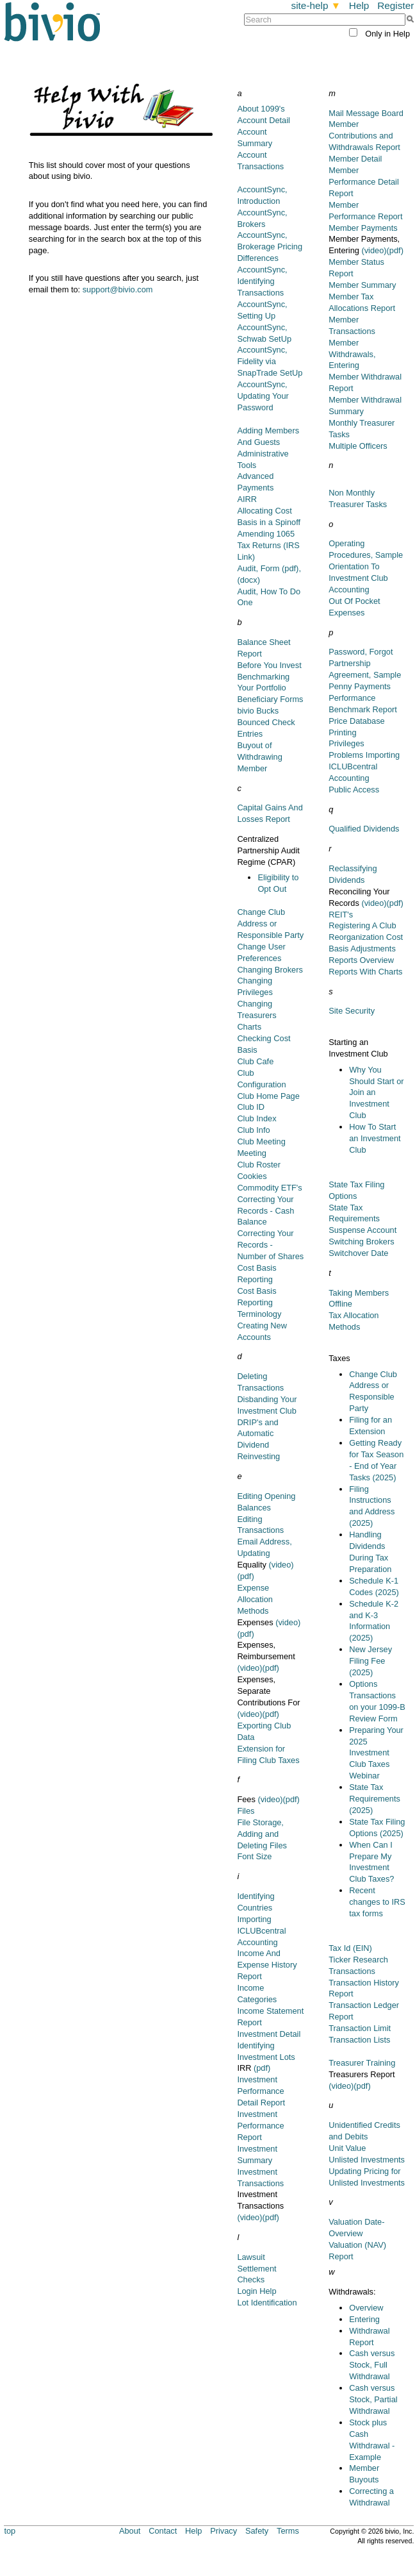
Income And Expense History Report (267, 1964)
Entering (364, 2319)
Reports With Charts (365, 971)
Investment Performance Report (260, 2125)
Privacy (223, 2531)
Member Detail (355, 158)
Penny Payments (360, 686)
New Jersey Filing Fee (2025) (370, 1660)
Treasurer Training (362, 2063)
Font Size (254, 1856)
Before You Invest (269, 665)
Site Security (352, 1011)
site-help (316, 5)
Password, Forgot (361, 652)
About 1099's (260, 108)
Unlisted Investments (367, 2159)
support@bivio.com (118, 289)
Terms (288, 2531)
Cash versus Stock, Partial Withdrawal (373, 2399)
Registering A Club (362, 925)
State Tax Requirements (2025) (374, 1798)
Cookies (251, 1176)
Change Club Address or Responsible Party (270, 923)
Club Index (256, 1118)
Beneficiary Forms (270, 699)
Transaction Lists (359, 2040)
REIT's (341, 914)
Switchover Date (358, 1253)
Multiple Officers (358, 446)
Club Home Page (268, 1096)
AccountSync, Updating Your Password (262, 396)
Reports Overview (361, 960)
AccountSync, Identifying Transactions (262, 281)
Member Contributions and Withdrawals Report (364, 135)
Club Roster (259, 1164)
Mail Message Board (366, 113)
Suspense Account (362, 1230)
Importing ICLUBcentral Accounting (261, 1930)
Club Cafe (255, 1061)
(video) (280, 1564)
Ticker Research (358, 1959)
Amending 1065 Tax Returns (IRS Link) (268, 545)
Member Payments (363, 228)
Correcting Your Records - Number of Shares (270, 1244)
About (129, 2531)
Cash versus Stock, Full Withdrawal (372, 2364)
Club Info (253, 1130)
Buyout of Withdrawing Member (259, 756)
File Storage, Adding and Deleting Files (262, 1834)
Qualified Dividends (364, 828)
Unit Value (347, 2148)
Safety (256, 2531)
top (9, 2531)
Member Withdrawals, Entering (352, 354)
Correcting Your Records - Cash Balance (265, 1210)
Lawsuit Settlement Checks (256, 2268)
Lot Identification (267, 2302)
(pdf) (245, 1576)
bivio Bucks (258, 710)
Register (395, 5)
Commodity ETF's (269, 1187)
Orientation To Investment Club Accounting (358, 578)
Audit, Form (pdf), (269, 568)
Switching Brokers (361, 1241)
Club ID (250, 1107)
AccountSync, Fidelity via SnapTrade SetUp (269, 361)
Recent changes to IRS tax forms (377, 1902)
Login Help (256, 2291)
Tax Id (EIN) (350, 1948)
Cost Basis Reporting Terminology (259, 1302)
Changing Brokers (269, 969)
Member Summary (362, 285)
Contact (163, 2531)
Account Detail (263, 120)
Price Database (357, 721)
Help (359, 5)
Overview (366, 2308)
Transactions (352, 1971)
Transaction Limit (360, 2028)
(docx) (248, 580)
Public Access (354, 789)
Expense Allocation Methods (255, 1599)
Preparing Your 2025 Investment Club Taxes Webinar (376, 1753)
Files (245, 1811)
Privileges (346, 743)
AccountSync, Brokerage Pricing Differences (269, 246)
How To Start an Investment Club (374, 1138)
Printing (342, 732)
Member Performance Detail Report (364, 181)
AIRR (247, 499)
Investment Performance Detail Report (261, 2091)
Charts (249, 1027)
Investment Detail (268, 2034)
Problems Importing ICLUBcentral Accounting (364, 766)
